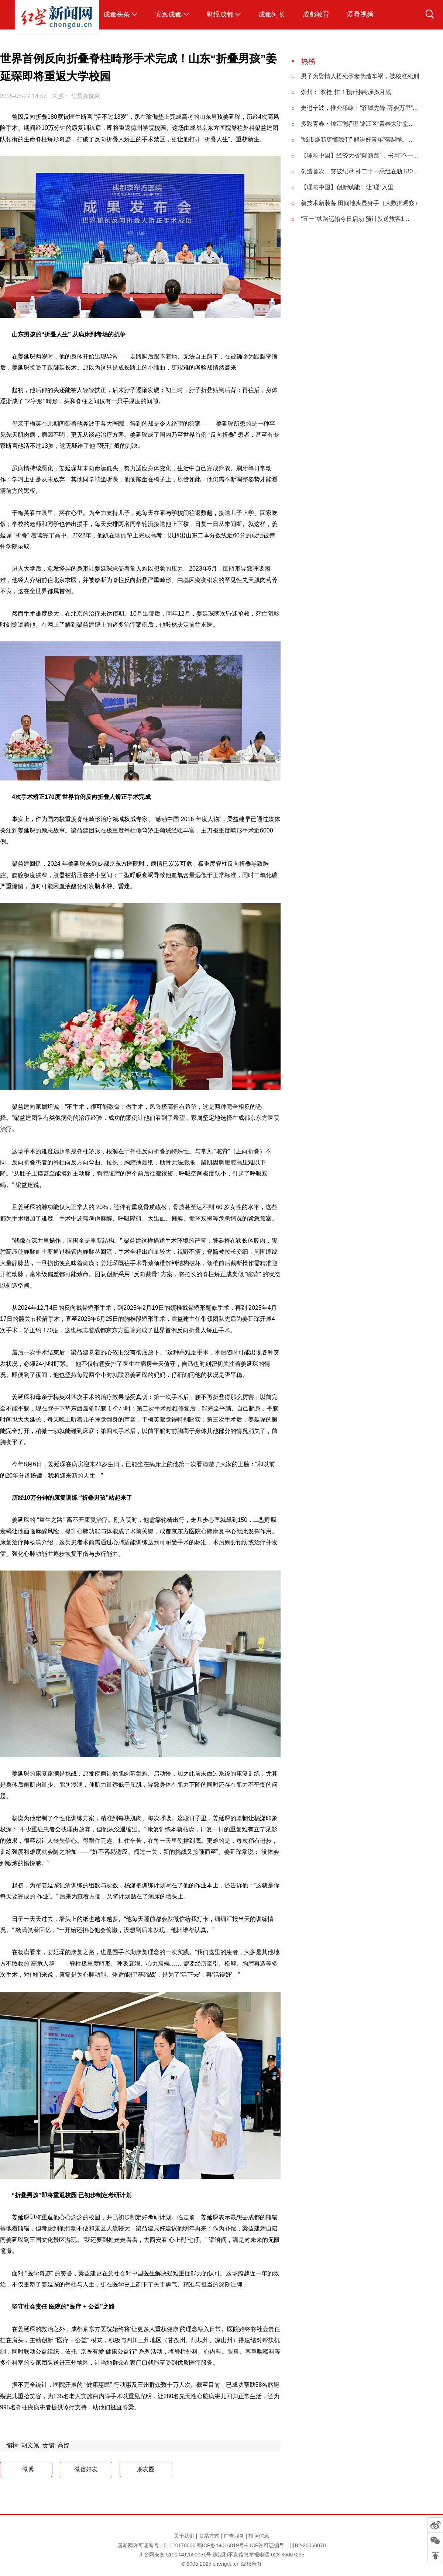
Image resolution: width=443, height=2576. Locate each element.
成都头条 (116, 14)
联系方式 (209, 2536)
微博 (21, 2469)
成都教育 (316, 14)
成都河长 (271, 14)
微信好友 (86, 2469)
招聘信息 (258, 2536)
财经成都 (220, 14)
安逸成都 (168, 14)
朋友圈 (146, 2469)
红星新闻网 (86, 96)
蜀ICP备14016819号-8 (222, 2545)
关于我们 (184, 2536)
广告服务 (234, 2536)
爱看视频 (360, 14)
